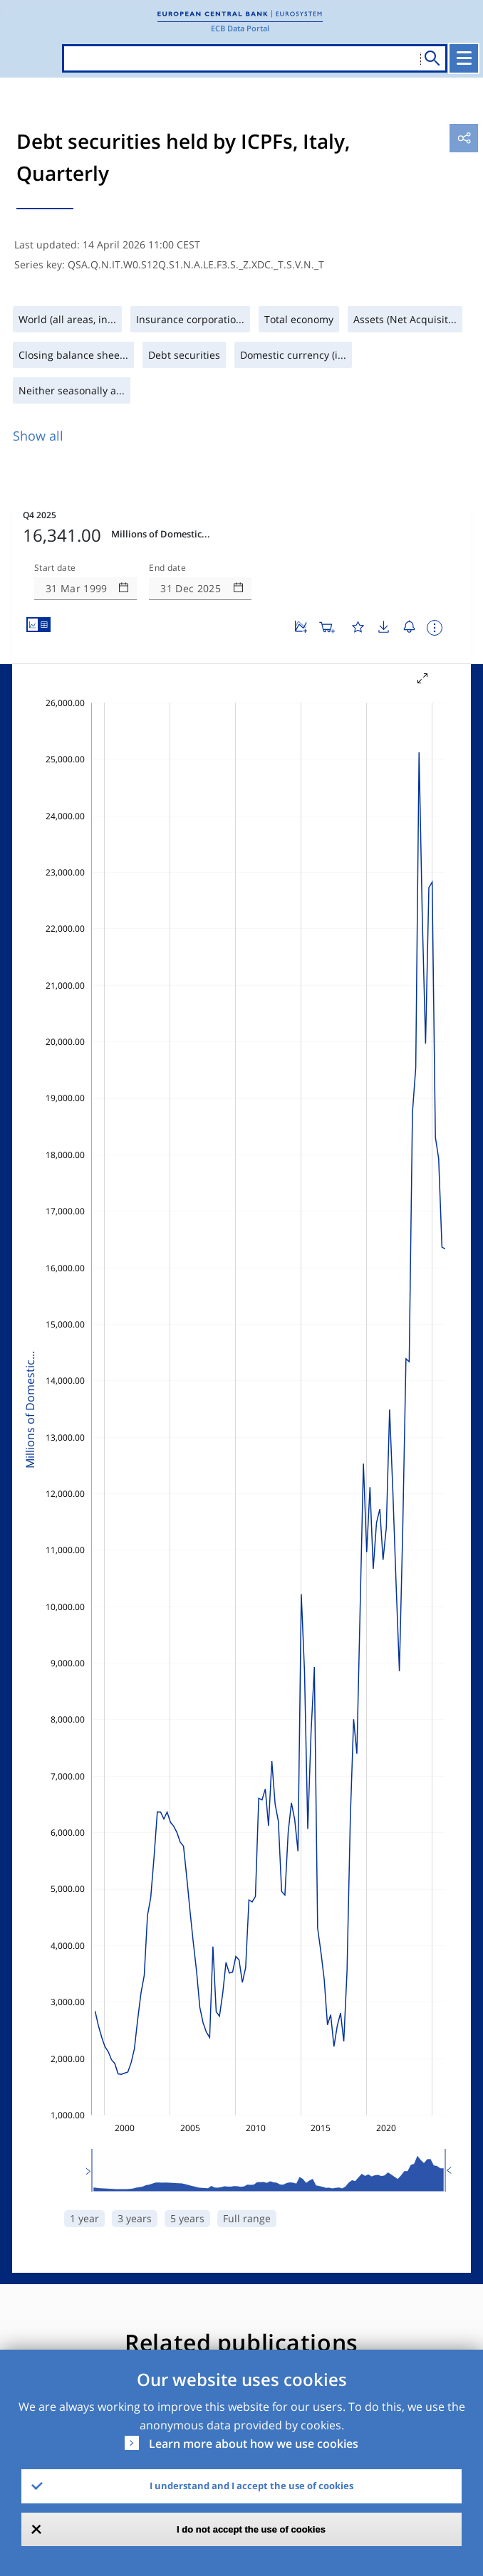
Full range (247, 2218)
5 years (187, 2218)
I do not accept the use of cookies (251, 2529)
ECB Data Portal (240, 28)
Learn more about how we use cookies (253, 2443)
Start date (55, 568)
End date (167, 568)
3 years (135, 2218)
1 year (84, 2218)
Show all (38, 435)
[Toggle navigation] (464, 58)
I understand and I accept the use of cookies (251, 2485)
